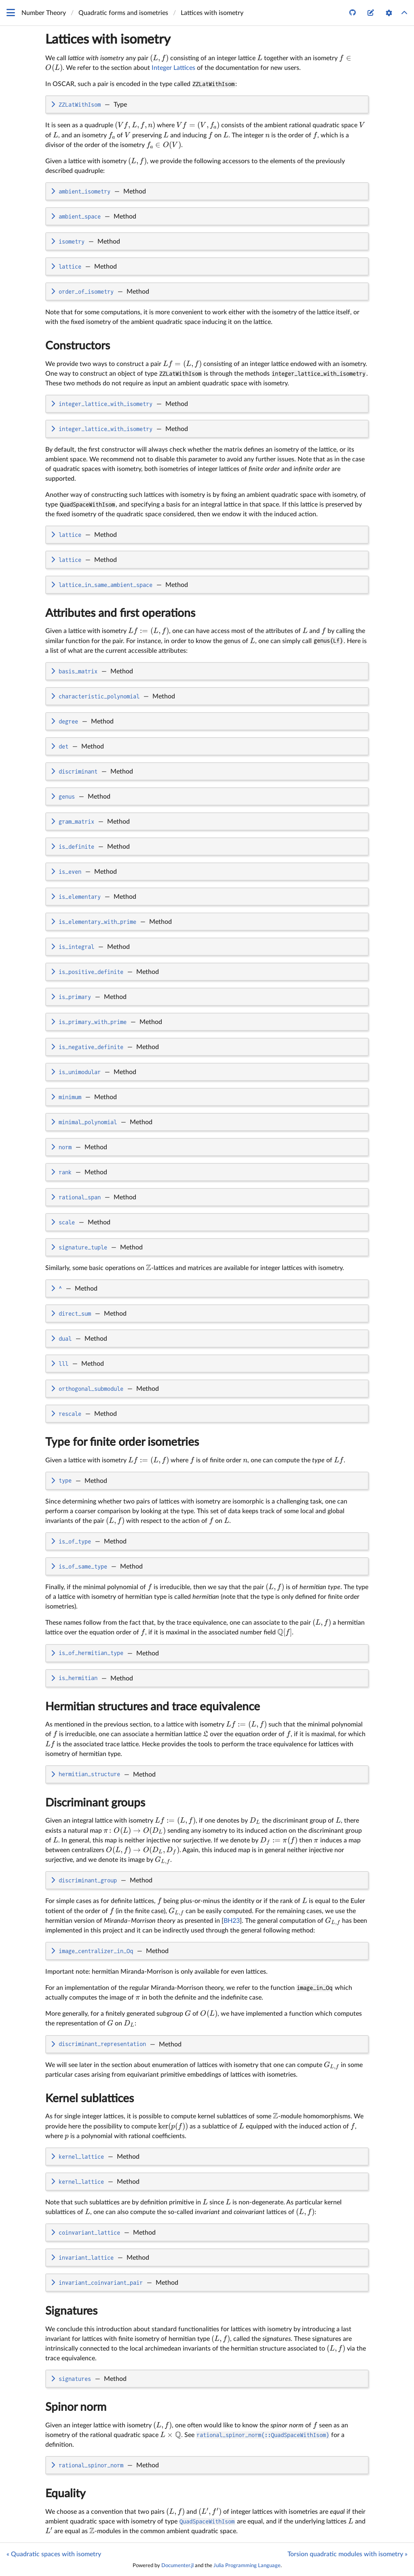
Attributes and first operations (120, 613)
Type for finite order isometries (122, 1442)
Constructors (77, 345)
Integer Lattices (173, 68)
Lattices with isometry (108, 39)
